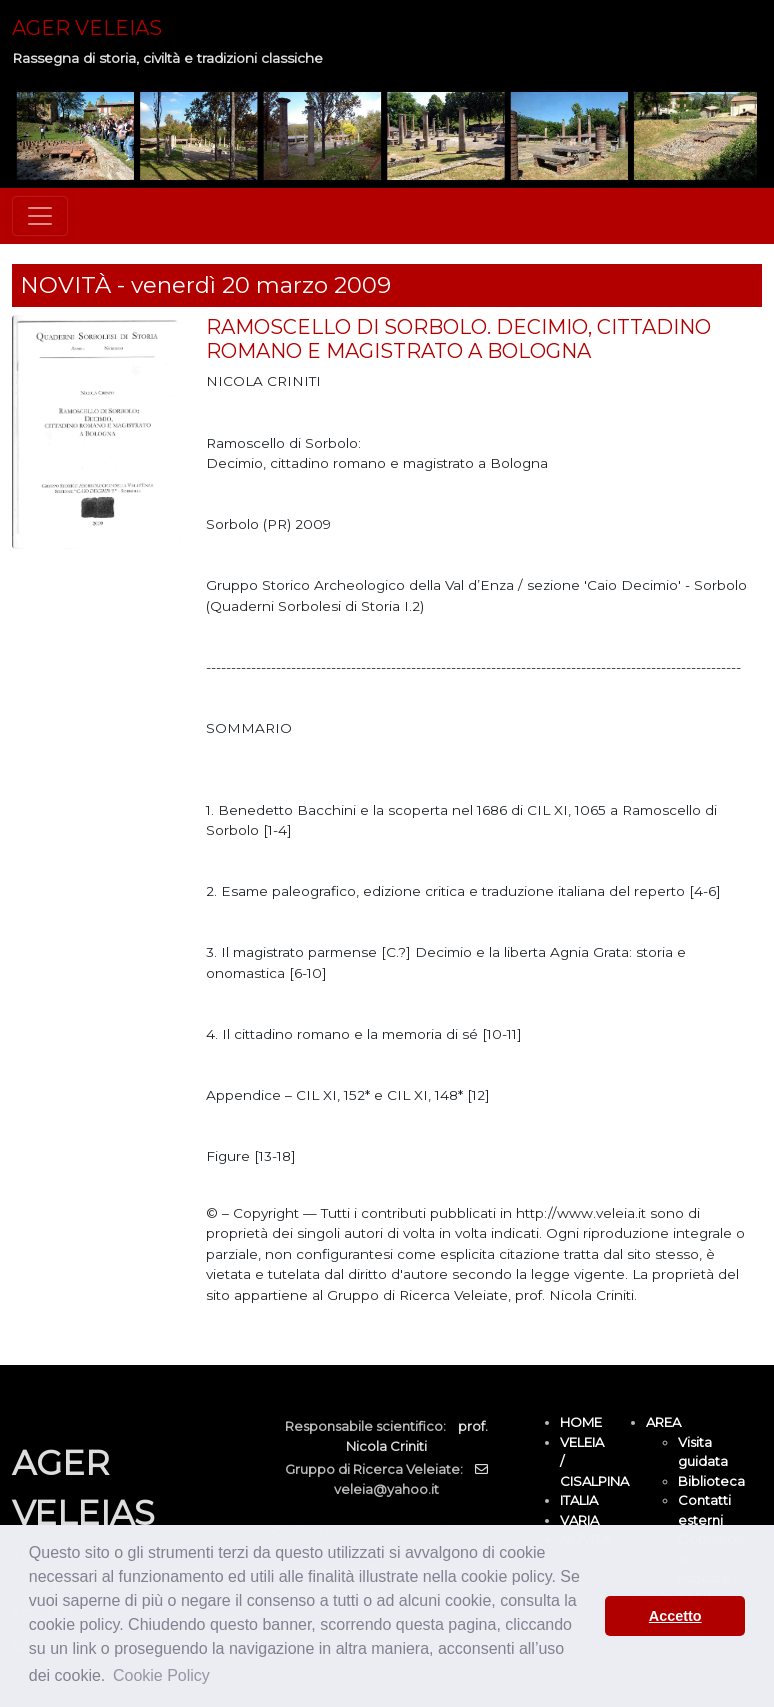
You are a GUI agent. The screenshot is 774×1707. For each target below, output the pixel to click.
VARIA (579, 1520)
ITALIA (579, 1500)
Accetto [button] (675, 1616)
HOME (581, 1422)
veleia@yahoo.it (386, 1489)
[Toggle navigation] (40, 216)
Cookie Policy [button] (161, 1675)
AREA (663, 1422)
